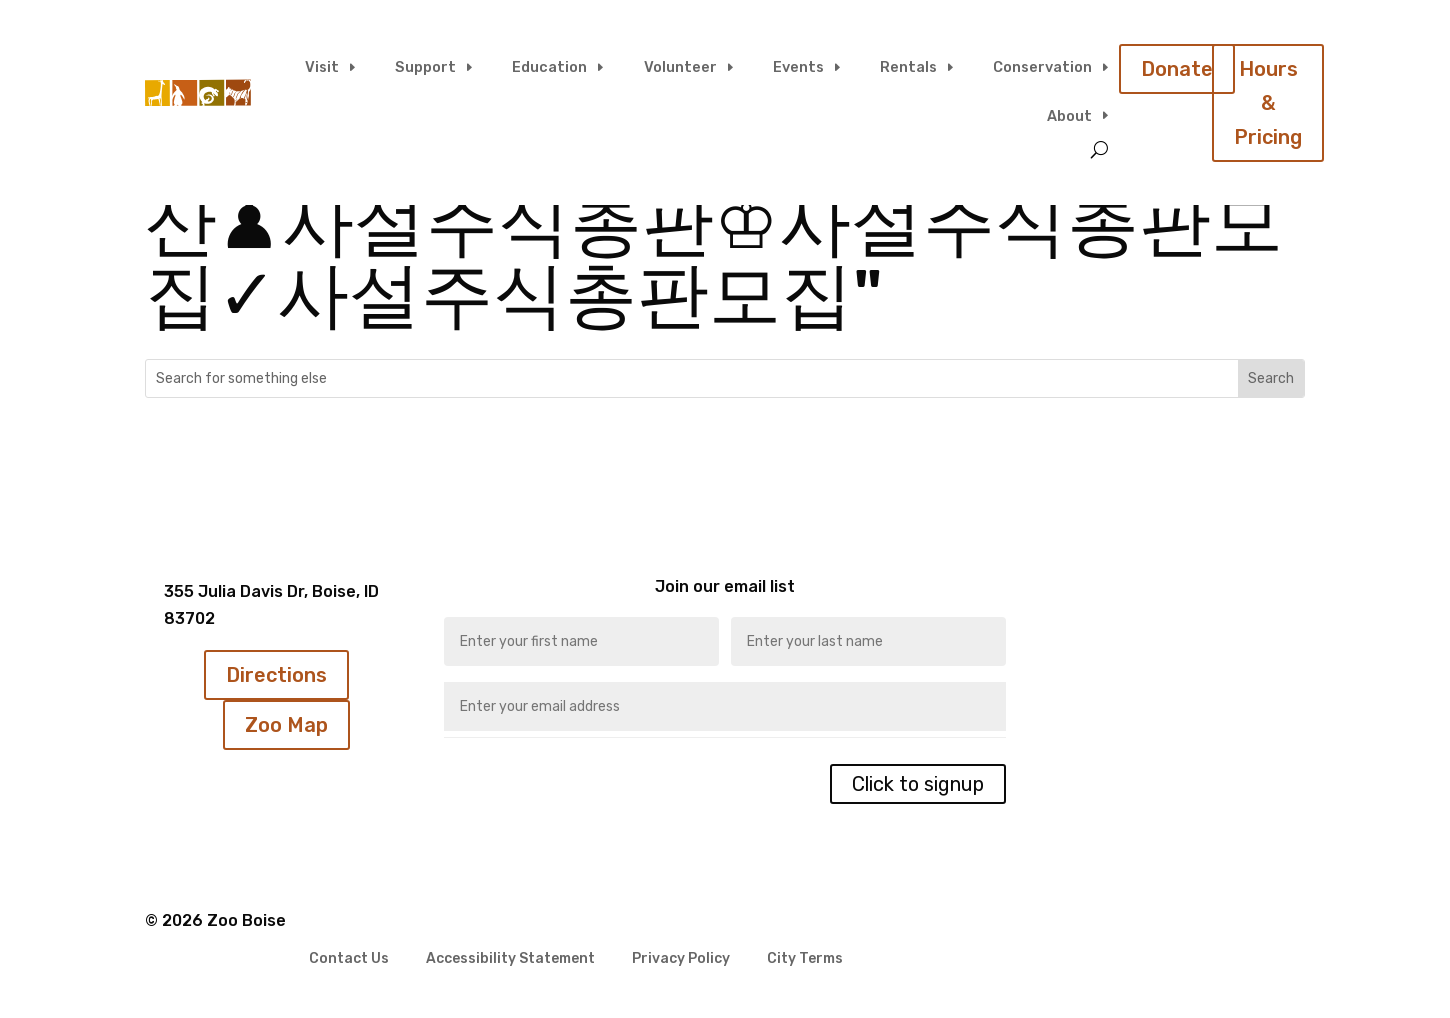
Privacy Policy (681, 959)
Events (798, 67)
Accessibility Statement (510, 959)
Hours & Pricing (1268, 103)
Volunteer (680, 67)
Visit (322, 67)
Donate (1177, 69)
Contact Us (349, 959)
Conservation (1042, 67)
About (1069, 116)
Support (425, 67)
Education (549, 67)
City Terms (805, 959)
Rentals (908, 67)
